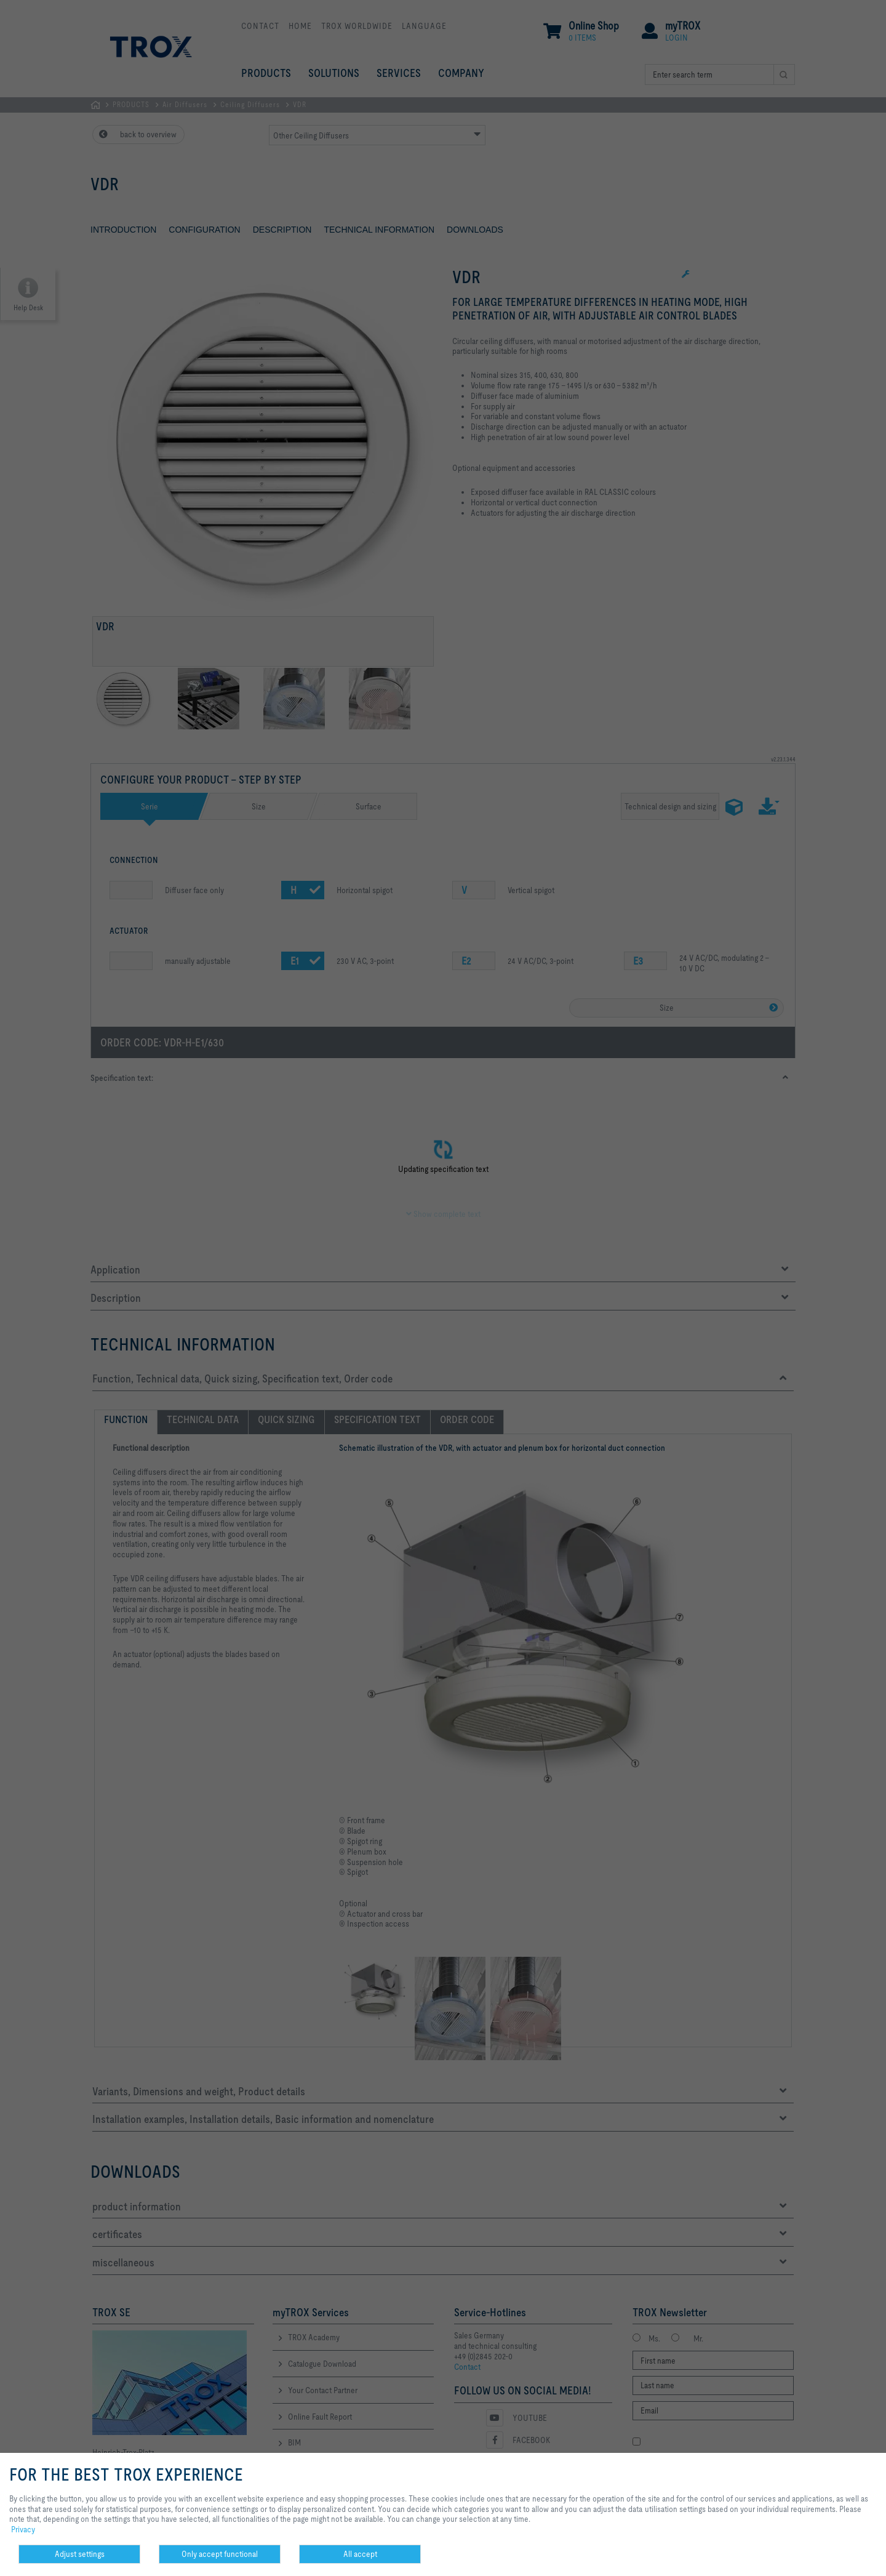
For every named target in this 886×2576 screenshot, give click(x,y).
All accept (360, 2554)
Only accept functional (220, 2554)
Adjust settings (80, 2554)
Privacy (23, 2529)
